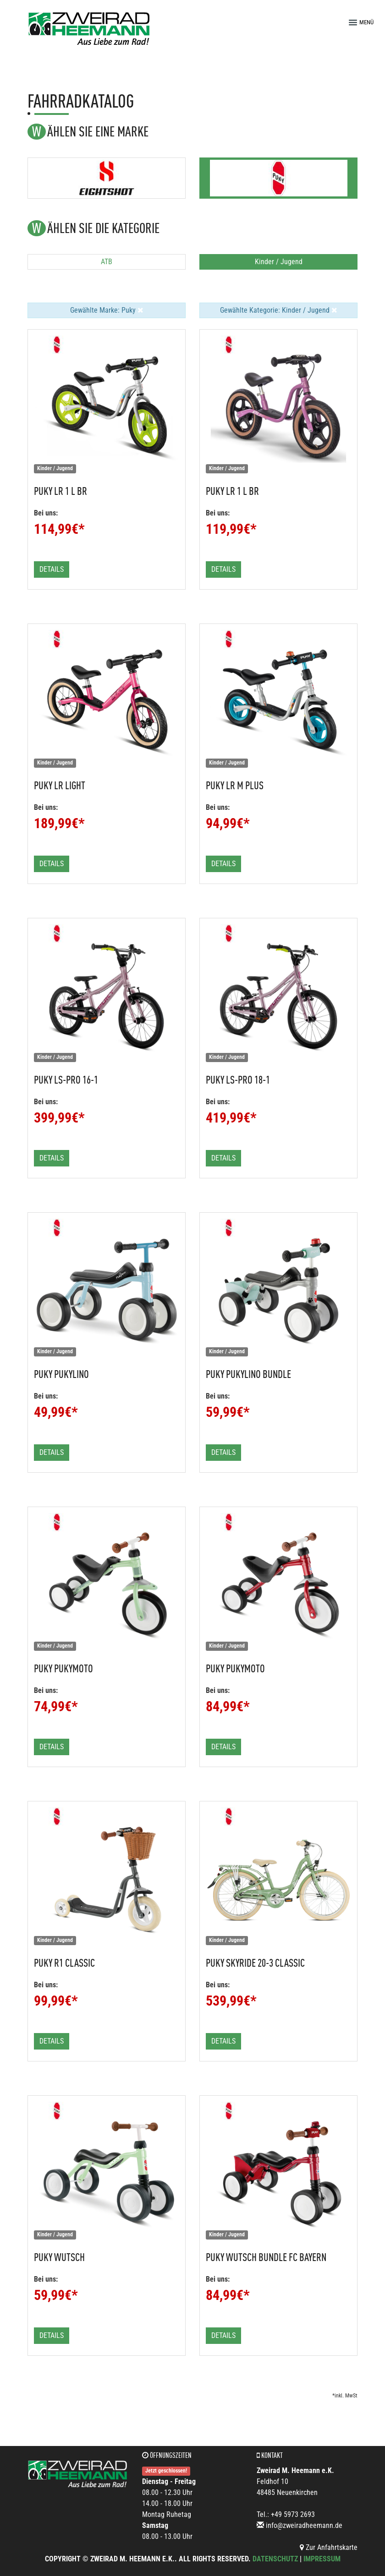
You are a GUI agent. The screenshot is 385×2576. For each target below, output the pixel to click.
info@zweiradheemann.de (304, 2525)
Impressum (322, 2558)
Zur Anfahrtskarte (329, 2547)
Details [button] (51, 569)
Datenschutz (275, 2558)
